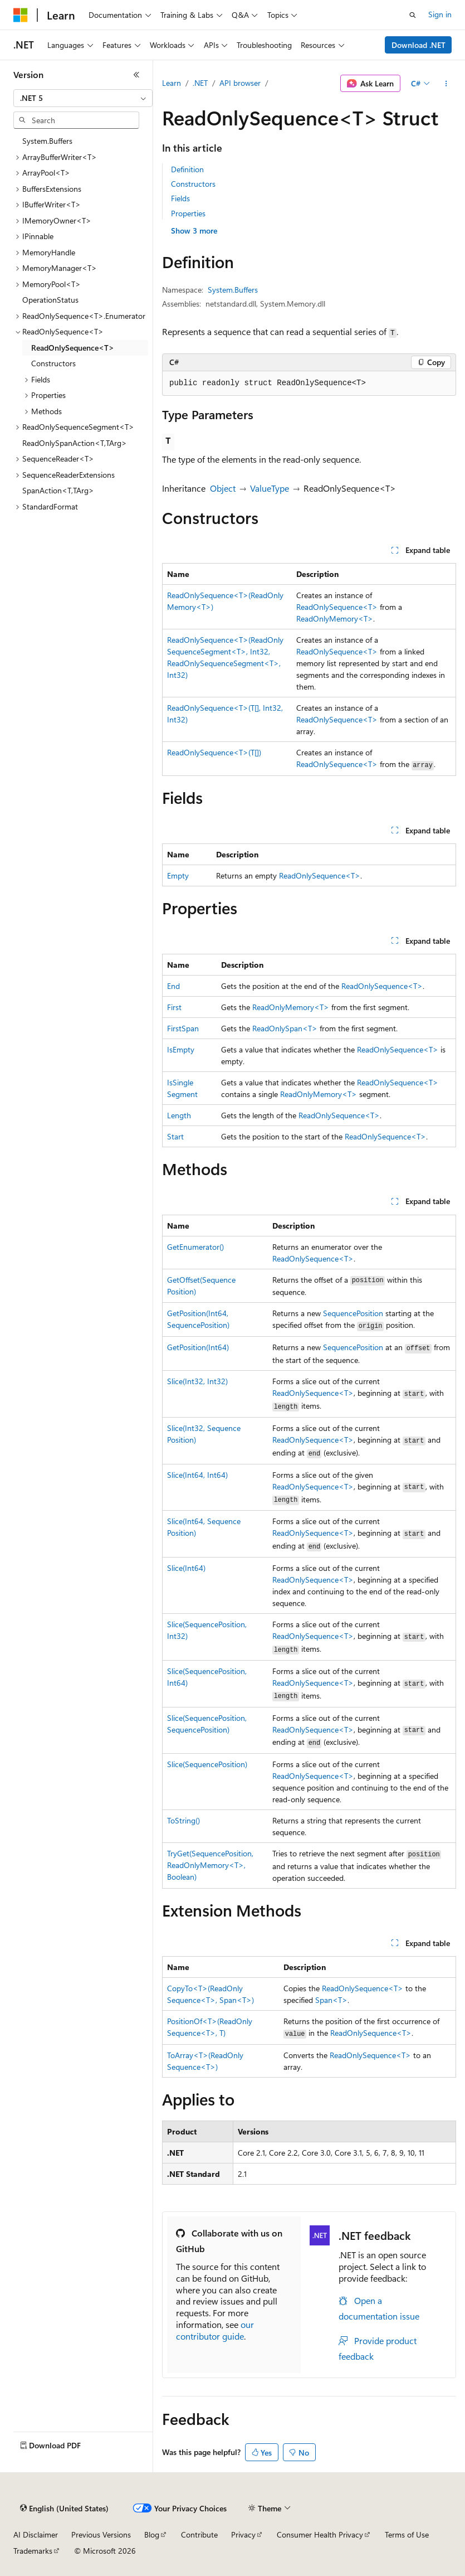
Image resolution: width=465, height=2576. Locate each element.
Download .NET (418, 45)
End (173, 986)
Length (179, 1115)
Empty (178, 875)
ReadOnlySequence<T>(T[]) (214, 752)
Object (223, 488)
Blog (151, 2534)
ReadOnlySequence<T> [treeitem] (72, 347)
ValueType (269, 488)
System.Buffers (233, 289)
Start (175, 1136)
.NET (200, 82)
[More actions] (446, 84)
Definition (187, 169)
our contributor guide (215, 2330)
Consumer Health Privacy (320, 2534)
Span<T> (331, 2000)
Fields (180, 198)
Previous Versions (101, 2534)
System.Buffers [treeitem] (47, 140)
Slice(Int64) (186, 1568)
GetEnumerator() (195, 1246)
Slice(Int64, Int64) (197, 1474)
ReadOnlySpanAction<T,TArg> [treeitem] (74, 443)
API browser (240, 82)
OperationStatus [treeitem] (50, 299)
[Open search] (413, 15)
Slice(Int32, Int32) (197, 1381)
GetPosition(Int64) (198, 1347)
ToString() (183, 1820)
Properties (188, 213)
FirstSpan (183, 1028)
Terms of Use (407, 2534)
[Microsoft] (20, 15)
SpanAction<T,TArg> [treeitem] (58, 490)
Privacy (243, 2534)
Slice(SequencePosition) (207, 1764)
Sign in (440, 14)
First (174, 1007)
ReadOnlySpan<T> (284, 1028)
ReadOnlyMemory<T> (334, 618)
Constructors (193, 183)
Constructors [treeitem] (53, 363)
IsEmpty (180, 1049)
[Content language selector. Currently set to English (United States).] (64, 2508)
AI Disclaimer (35, 2534)
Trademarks (32, 2550)
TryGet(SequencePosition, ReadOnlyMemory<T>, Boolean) (210, 1865)
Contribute (199, 2534)
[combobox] (83, 98)
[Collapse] (136, 75)
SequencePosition (353, 1313)
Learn (171, 82)
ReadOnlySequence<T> (337, 606)
